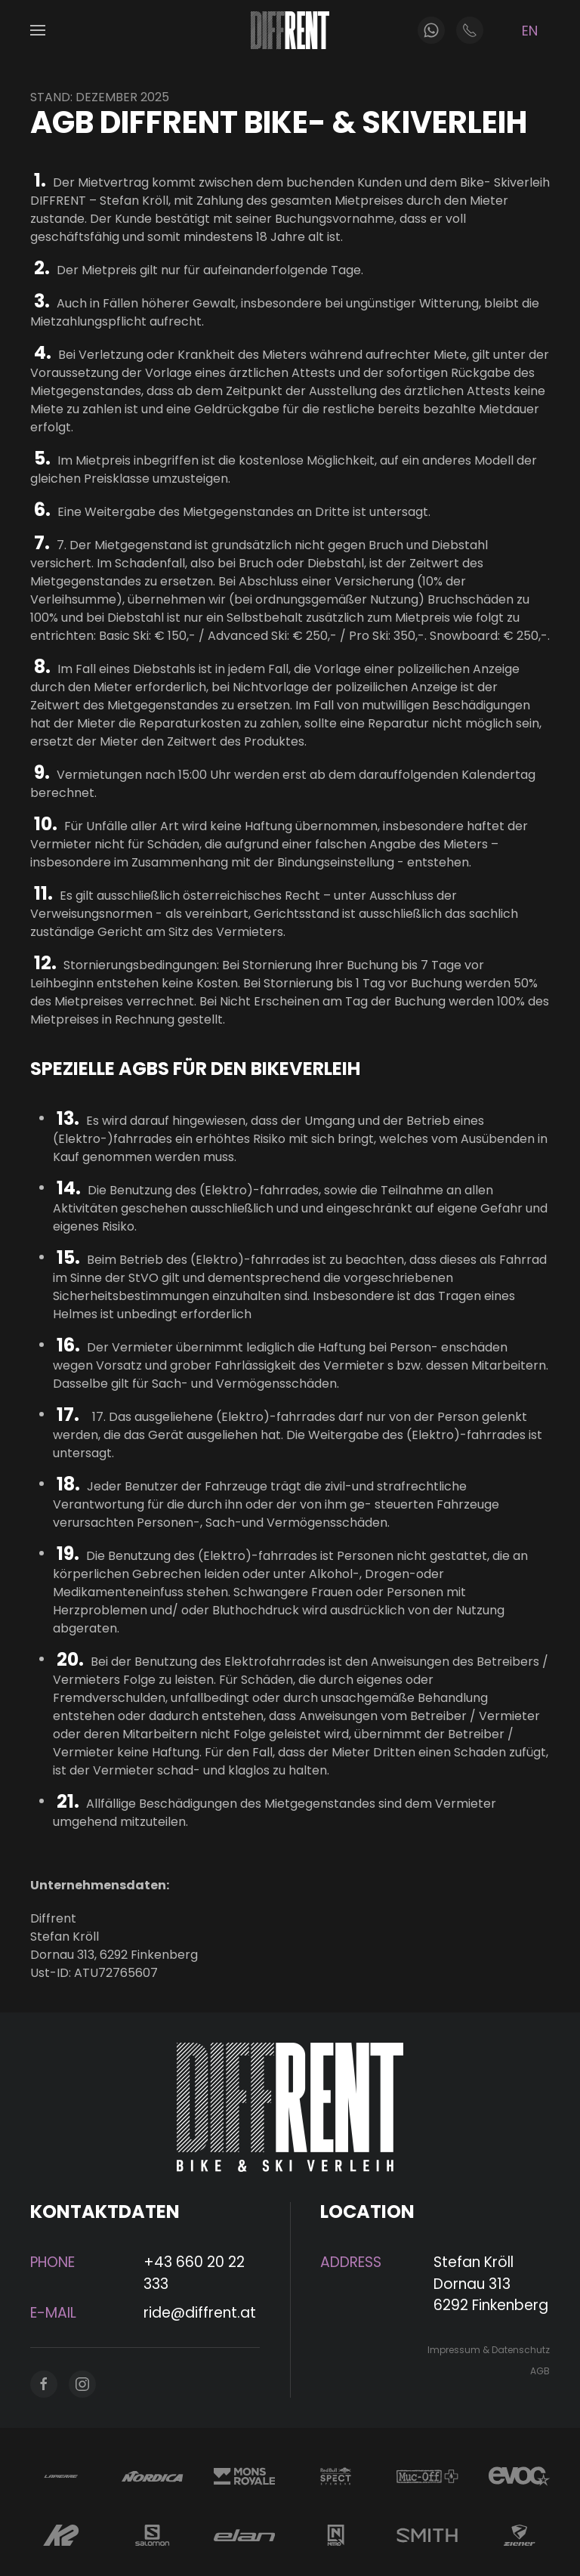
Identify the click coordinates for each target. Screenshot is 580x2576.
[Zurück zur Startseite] (290, 30)
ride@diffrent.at (196, 2313)
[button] (37, 30)
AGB (537, 2370)
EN (530, 30)
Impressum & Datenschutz (485, 2349)
